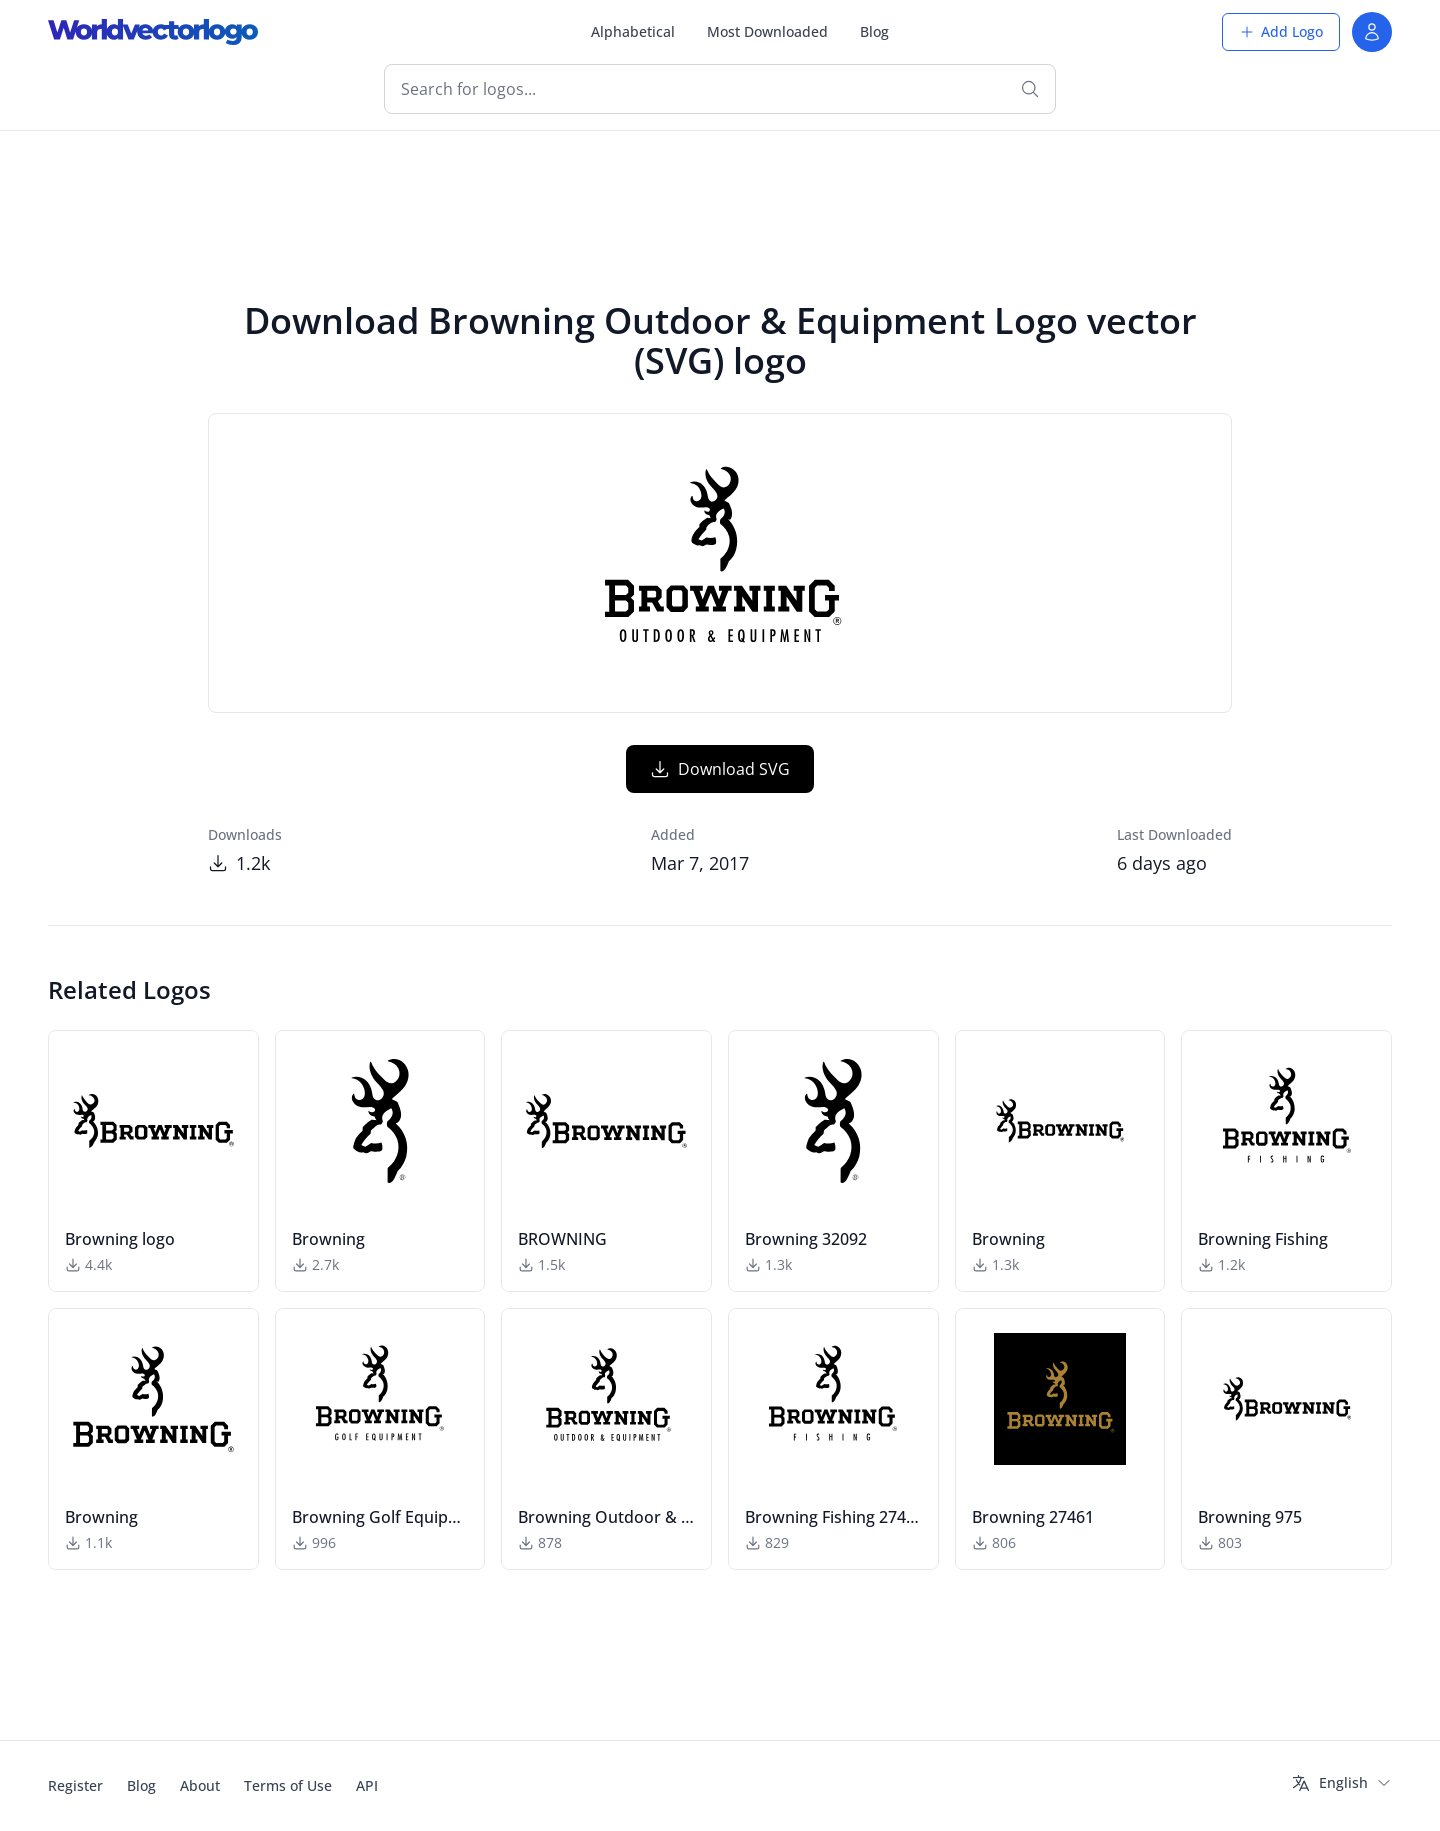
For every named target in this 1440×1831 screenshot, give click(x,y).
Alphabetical (633, 31)
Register (75, 1785)
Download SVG (720, 769)
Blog (874, 31)
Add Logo (1281, 31)
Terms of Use (288, 1785)
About (200, 1785)
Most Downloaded (767, 31)
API (367, 1785)
